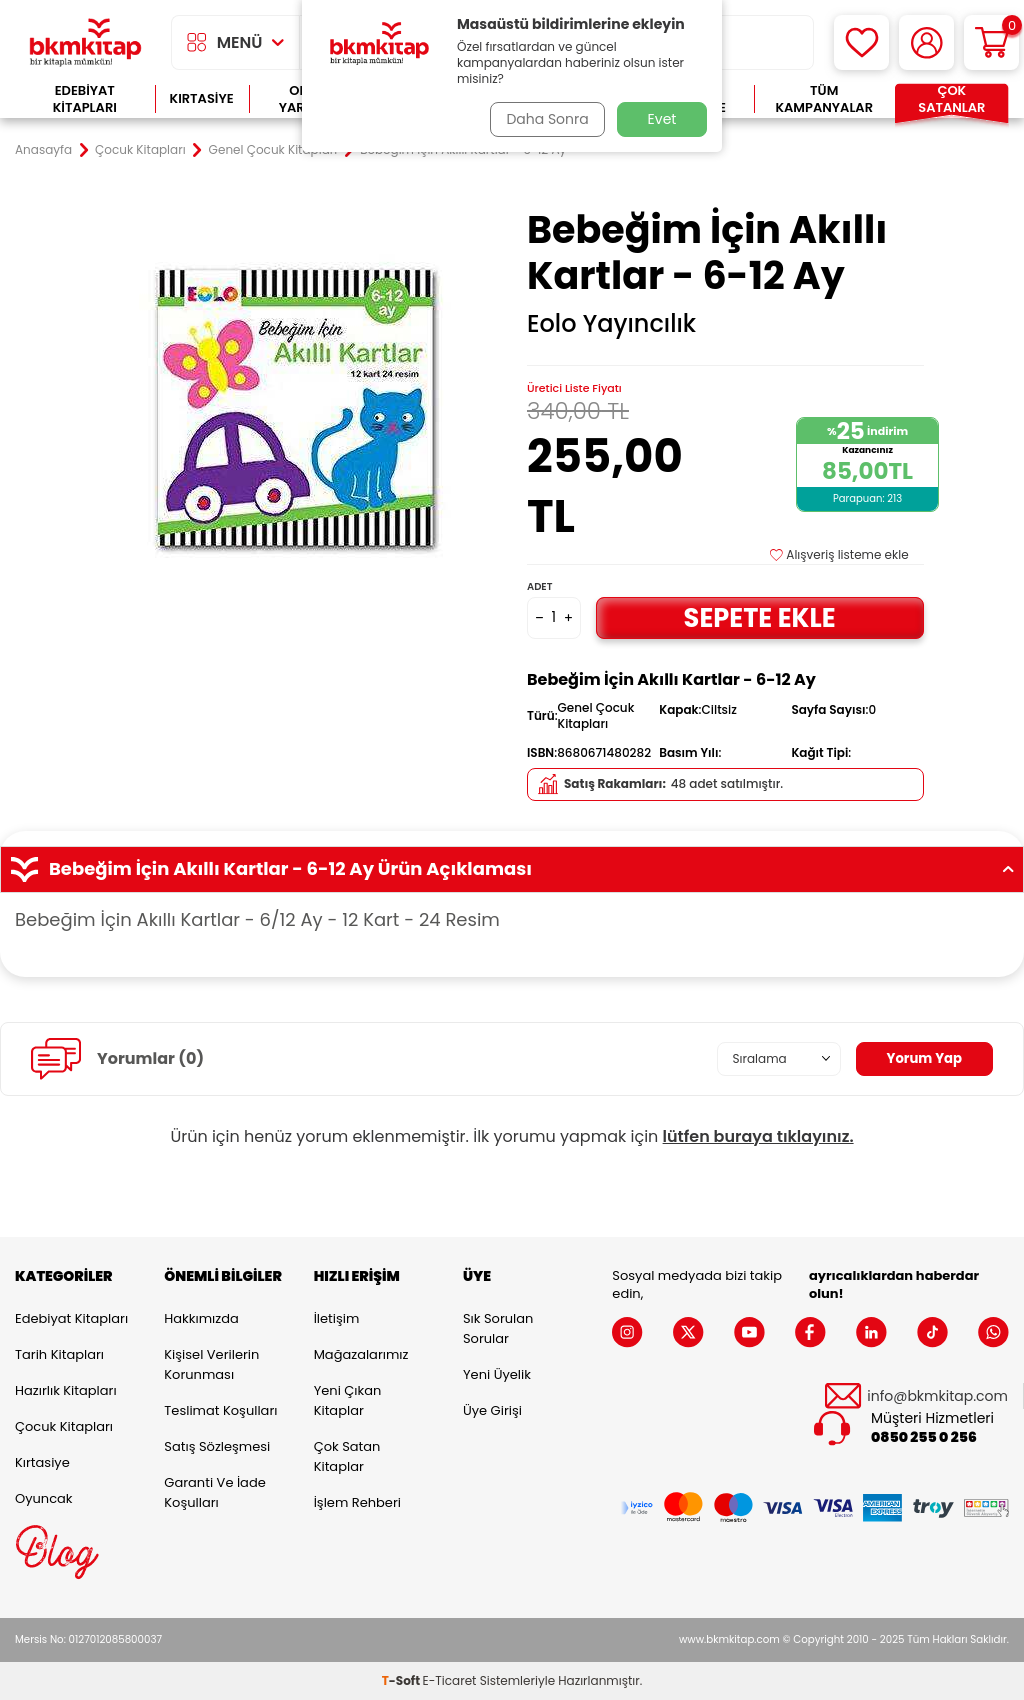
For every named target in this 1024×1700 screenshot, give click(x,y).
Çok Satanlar (951, 99)
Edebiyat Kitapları (85, 99)
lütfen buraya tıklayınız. (758, 1136)
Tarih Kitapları (59, 1354)
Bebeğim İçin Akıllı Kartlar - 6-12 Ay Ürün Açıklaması (512, 869)
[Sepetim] (991, 42)
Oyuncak (44, 1498)
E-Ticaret (450, 1680)
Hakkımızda (201, 1318)
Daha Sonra (545, 119)
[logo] (85, 42)
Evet (662, 119)
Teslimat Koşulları (220, 1410)
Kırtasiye (202, 98)
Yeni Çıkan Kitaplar (348, 1400)
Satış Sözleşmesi (217, 1446)
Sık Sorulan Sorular (498, 1328)
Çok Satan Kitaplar (347, 1456)
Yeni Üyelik (497, 1374)
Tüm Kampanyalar (824, 99)
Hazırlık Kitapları (66, 1390)
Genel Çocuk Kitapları (273, 150)
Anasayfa (43, 150)
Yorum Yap (922, 1058)
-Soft (402, 1680)
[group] (298, 405)
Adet (539, 586)
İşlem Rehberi (357, 1502)
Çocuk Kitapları (140, 150)
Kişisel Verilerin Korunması (211, 1364)
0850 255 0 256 (924, 1437)
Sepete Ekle (760, 617)
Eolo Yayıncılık (611, 324)
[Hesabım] (926, 42)
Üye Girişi (492, 1410)
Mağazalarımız (361, 1354)
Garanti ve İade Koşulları (214, 1492)
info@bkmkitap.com (937, 1396)
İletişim (337, 1318)
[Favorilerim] (861, 42)
